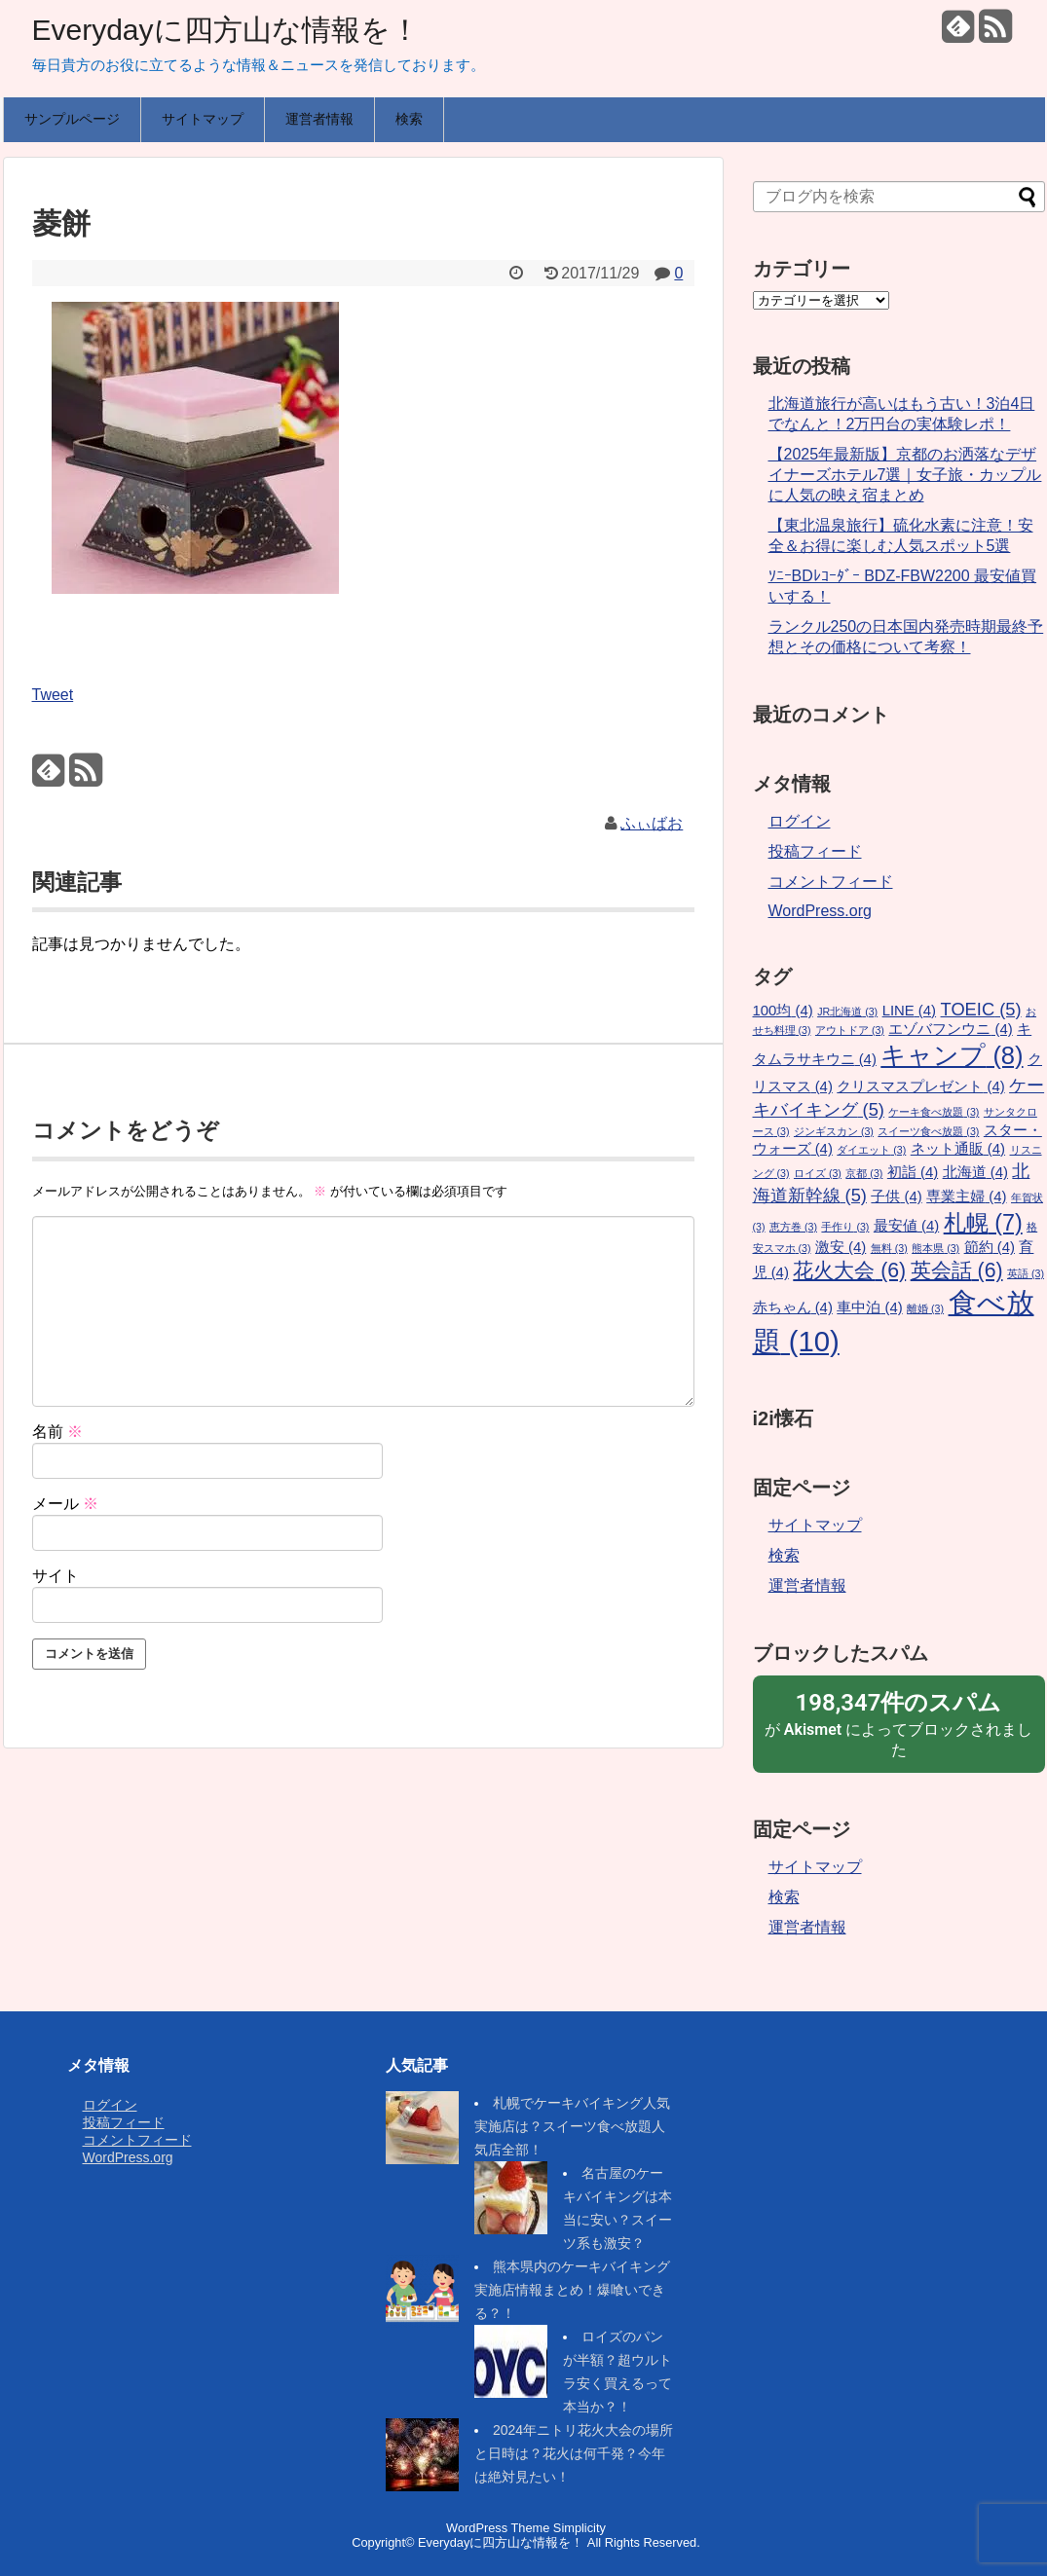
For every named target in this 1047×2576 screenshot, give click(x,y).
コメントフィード (830, 881)
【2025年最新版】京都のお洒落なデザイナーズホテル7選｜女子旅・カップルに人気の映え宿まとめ (905, 474)
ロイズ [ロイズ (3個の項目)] (817, 1173)
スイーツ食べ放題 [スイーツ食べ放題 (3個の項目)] (928, 1131)
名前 (57, 1431)
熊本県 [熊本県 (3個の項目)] (935, 1248)
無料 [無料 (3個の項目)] (889, 1248)
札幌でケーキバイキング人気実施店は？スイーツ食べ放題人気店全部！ (572, 2126)
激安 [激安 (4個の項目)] (840, 1247)
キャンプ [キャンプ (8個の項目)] (951, 1055)
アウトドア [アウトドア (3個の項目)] (849, 1030)
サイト (55, 1575)
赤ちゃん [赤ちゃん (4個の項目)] (793, 1307)
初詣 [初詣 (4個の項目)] (912, 1172)
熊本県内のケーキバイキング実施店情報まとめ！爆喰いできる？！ (572, 2290)
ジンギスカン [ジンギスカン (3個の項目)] (834, 1131)
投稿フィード (815, 851)
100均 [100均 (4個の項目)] (783, 1010)
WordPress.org (820, 910)
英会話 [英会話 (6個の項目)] (957, 1270)
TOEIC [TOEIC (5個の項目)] (981, 1009)
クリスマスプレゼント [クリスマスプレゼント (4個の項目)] (920, 1086)
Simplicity (579, 2528)
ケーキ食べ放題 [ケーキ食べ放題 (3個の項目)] (933, 1112)
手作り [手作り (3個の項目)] (845, 1227)
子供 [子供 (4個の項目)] (896, 1196)
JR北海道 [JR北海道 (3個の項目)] (847, 1011)
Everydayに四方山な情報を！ (226, 30)
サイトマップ (202, 119)
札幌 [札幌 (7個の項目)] (983, 1222)
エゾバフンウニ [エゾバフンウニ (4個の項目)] (950, 1029)
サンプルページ (72, 119)
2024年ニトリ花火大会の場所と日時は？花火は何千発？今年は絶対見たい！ (573, 2453)
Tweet (53, 694)
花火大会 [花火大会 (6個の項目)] (849, 1270)
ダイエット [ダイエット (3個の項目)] (871, 1150)
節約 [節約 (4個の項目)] (989, 1247)
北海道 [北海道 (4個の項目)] (975, 1172)
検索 (409, 119)
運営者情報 (319, 119)
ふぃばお (651, 823)
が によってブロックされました (899, 1723)
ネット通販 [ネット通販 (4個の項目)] (958, 1149)
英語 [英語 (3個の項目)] (1025, 1273)
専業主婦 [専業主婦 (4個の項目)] (966, 1196)
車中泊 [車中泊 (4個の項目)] (869, 1307)
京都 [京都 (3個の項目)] (863, 1173)
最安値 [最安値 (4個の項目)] (906, 1225)
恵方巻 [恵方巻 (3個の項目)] (793, 1227)
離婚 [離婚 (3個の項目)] (925, 1308)
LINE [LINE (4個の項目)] (909, 1010)
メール (65, 1503)
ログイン (799, 821)
